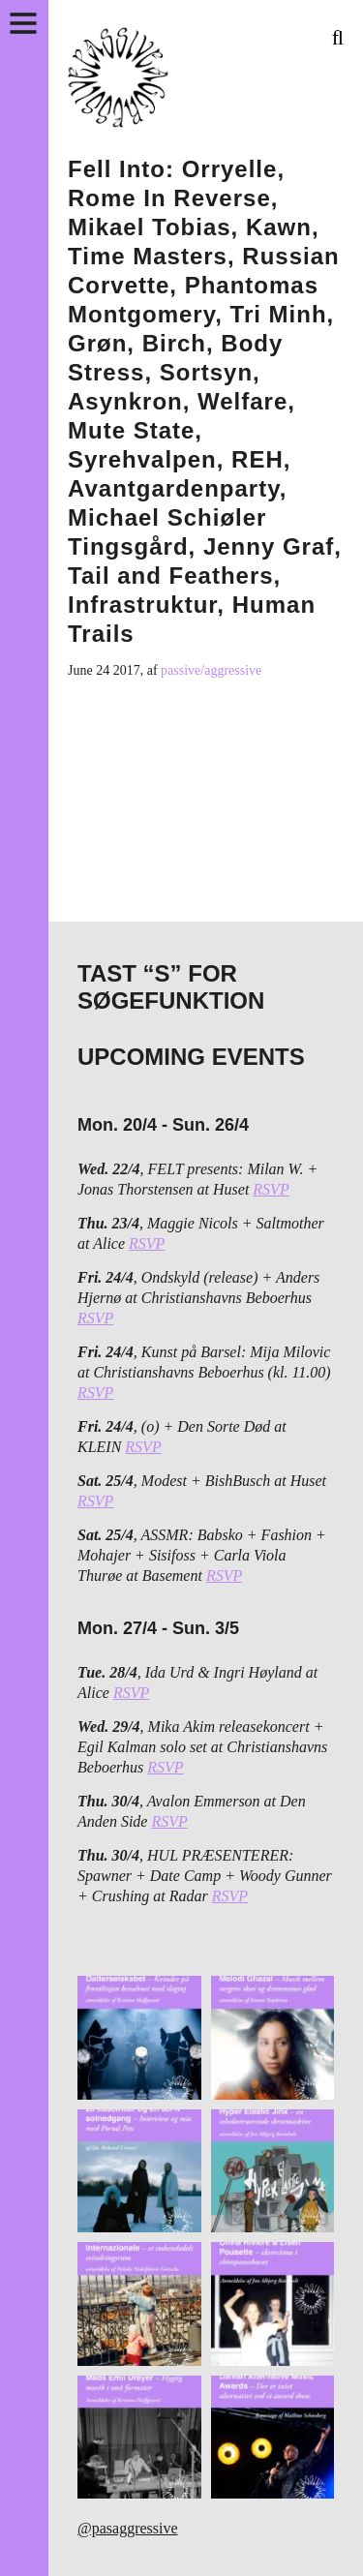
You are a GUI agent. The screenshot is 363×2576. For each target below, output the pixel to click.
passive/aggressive (211, 670)
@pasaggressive (127, 2528)
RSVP (270, 1189)
